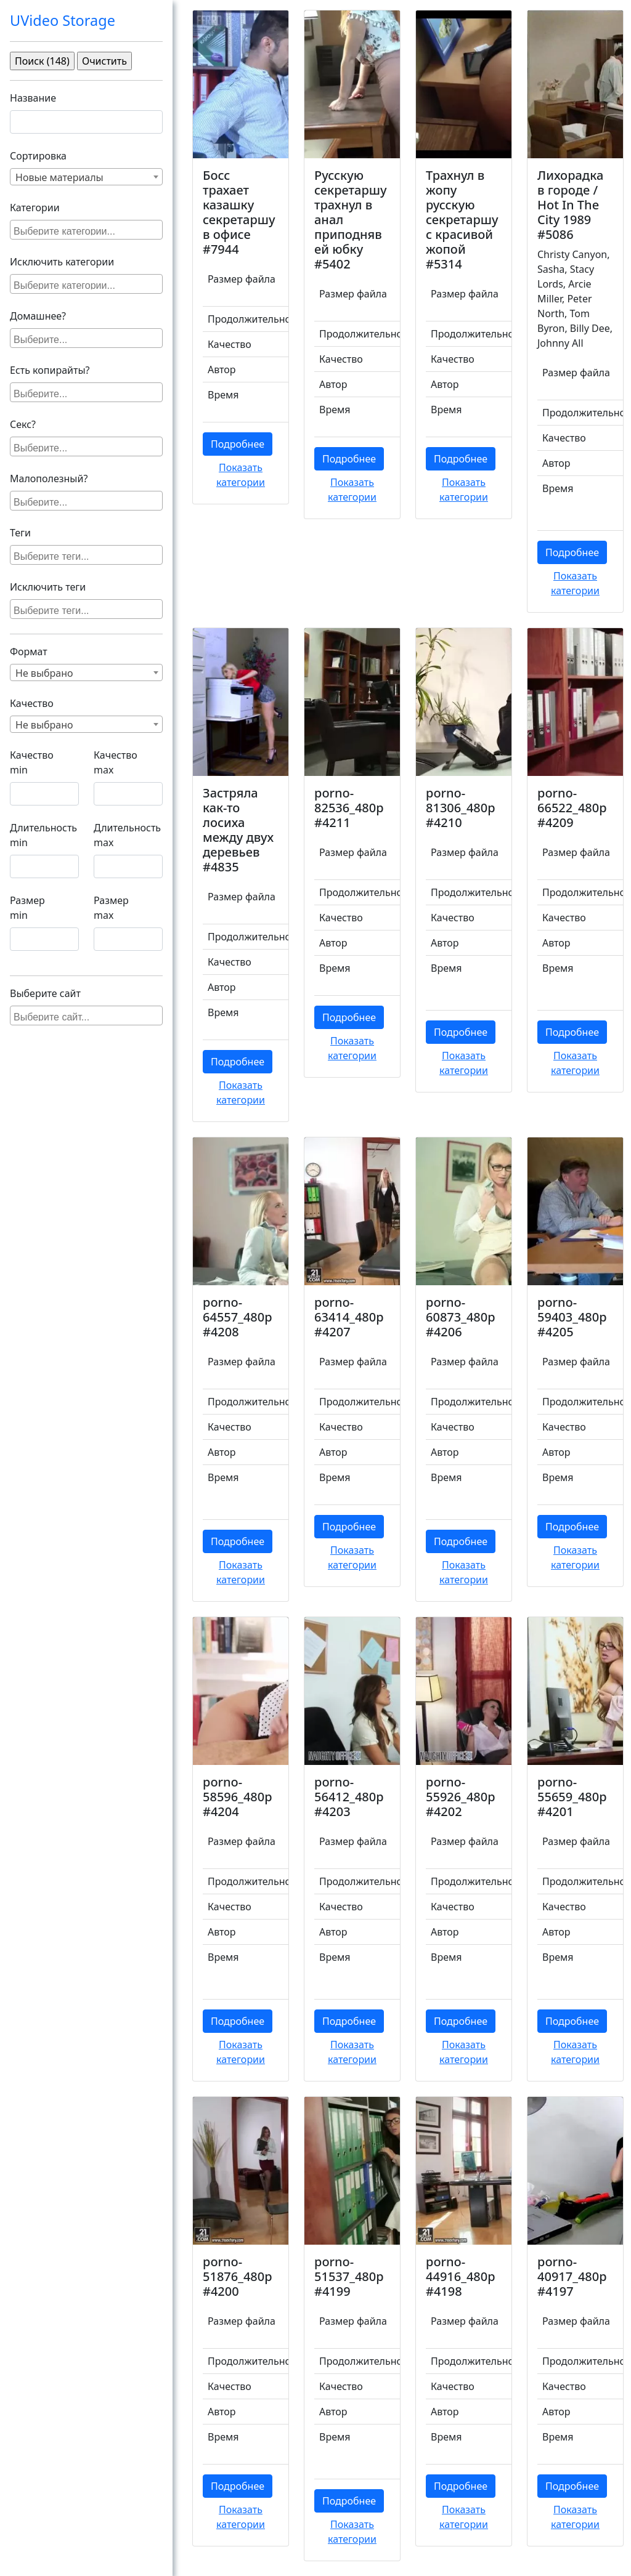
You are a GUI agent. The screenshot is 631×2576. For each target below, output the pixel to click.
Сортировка (38, 156)
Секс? (23, 424)
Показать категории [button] (240, 475)
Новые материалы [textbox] (59, 177)
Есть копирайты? (50, 370)
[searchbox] (88, 229)
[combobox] (86, 176)
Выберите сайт (45, 993)
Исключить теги (48, 587)
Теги (20, 532)
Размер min (27, 908)
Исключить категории (62, 262)
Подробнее (237, 444)
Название (33, 98)
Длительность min (43, 835)
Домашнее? (38, 316)
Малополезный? (49, 478)
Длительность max (127, 835)
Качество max (115, 762)
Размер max (111, 908)
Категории (35, 207)
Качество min (32, 762)
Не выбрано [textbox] (44, 673)
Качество (32, 703)
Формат (28, 651)
